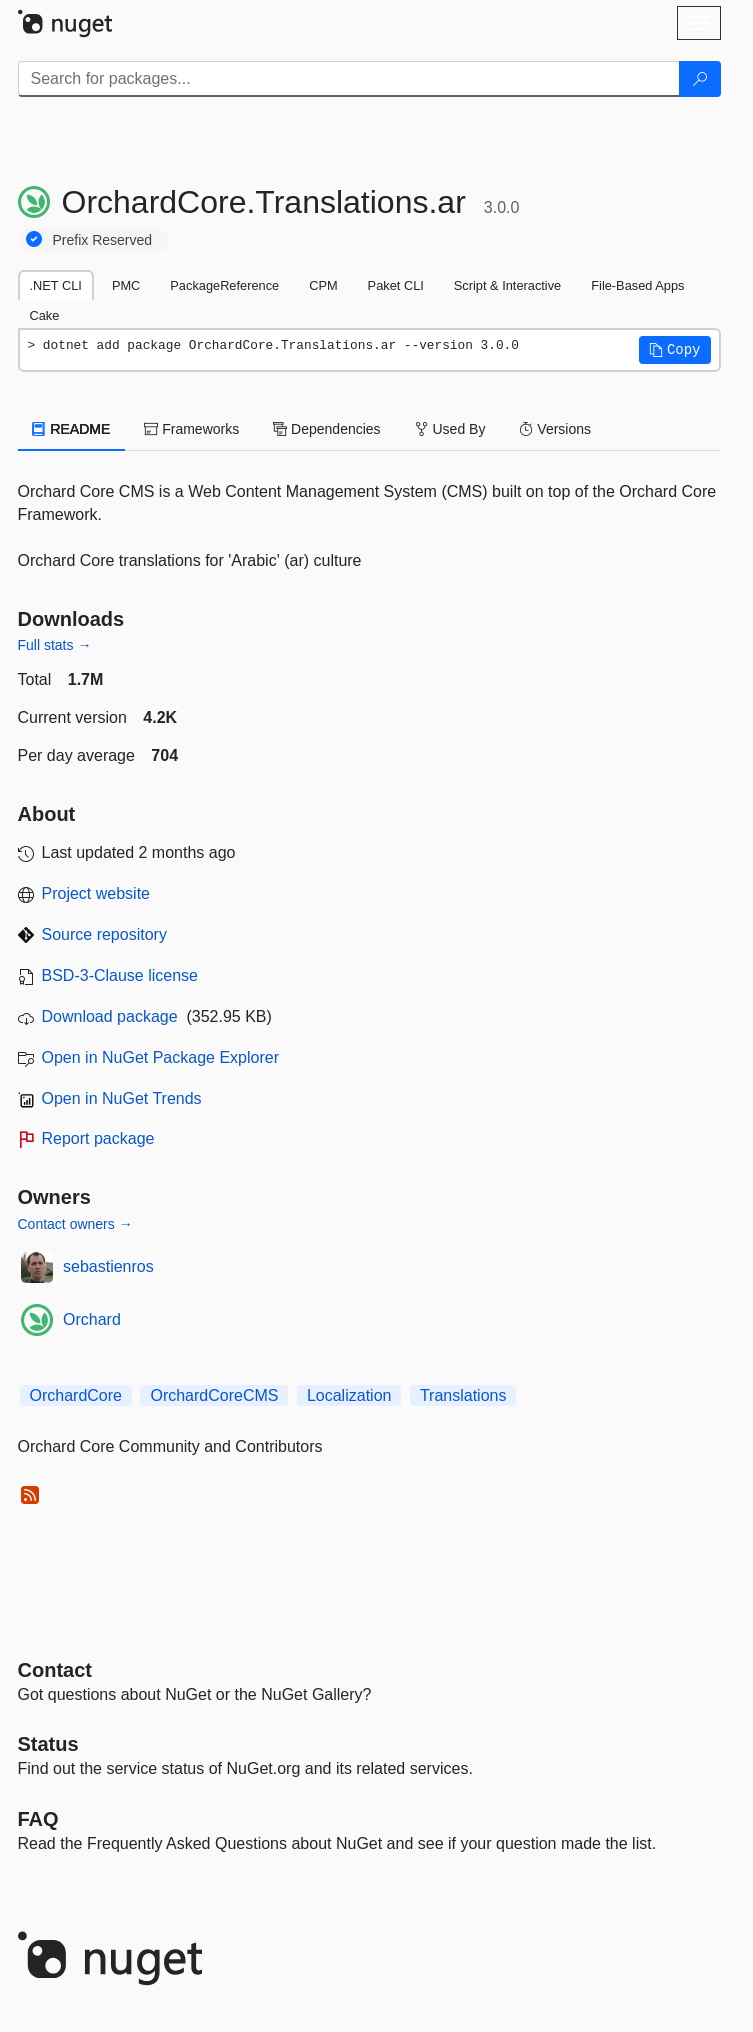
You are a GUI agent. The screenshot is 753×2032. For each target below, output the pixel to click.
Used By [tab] (450, 429)
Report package (98, 1138)
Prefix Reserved (103, 240)
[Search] (700, 79)
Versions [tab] (555, 429)
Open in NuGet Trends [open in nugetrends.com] (122, 1098)
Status (48, 1744)
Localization (349, 1395)
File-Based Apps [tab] (637, 285)
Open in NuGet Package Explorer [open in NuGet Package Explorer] (160, 1057)
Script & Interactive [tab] (507, 285)
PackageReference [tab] (224, 285)
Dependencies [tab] (326, 429)
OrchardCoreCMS (214, 1395)
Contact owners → (75, 1224)
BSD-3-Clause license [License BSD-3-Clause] (120, 975)
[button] (675, 350)
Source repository (104, 934)
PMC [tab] (126, 285)
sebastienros (108, 1266)
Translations (463, 1395)
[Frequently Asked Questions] (38, 1819)
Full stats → (55, 645)
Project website (96, 893)
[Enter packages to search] (349, 79)
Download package (110, 1016)
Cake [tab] (45, 315)
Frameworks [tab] (191, 429)
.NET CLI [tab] (56, 285)
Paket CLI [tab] (396, 285)
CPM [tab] (323, 285)
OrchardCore (76, 1395)
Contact (55, 1670)
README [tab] (72, 429)
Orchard (92, 1319)
